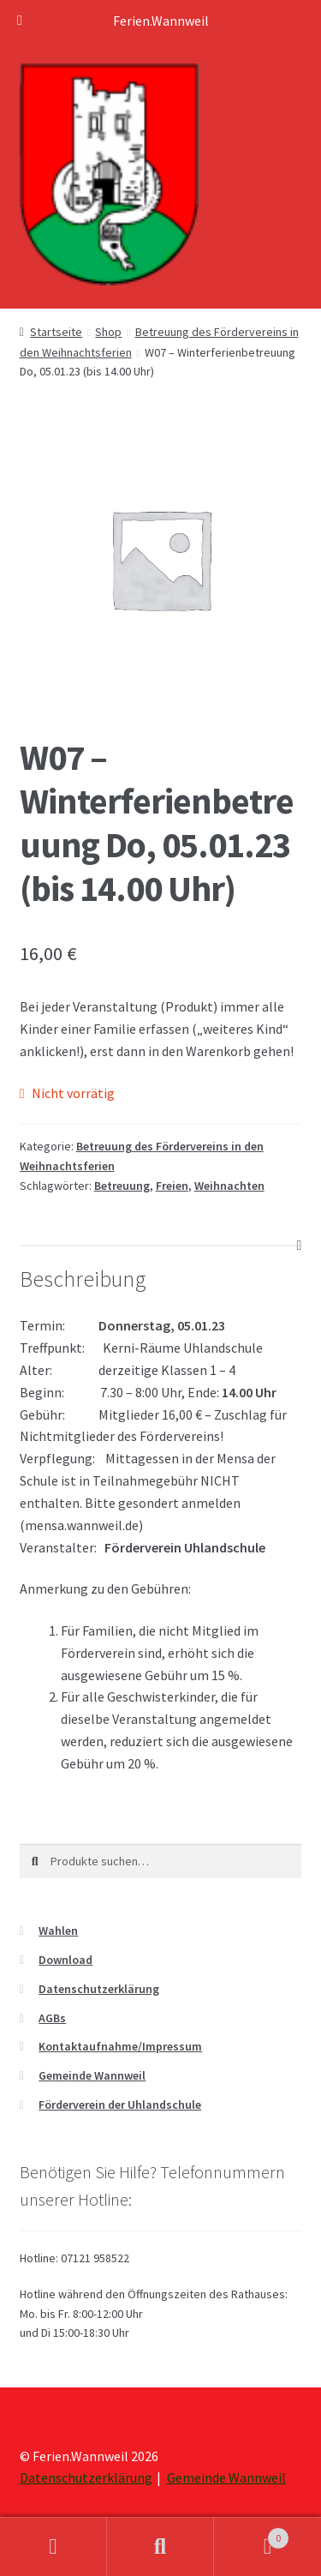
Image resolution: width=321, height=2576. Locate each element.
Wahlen (58, 1930)
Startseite (56, 331)
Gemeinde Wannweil (92, 2075)
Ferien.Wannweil (161, 20)
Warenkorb (251, 2534)
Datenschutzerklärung (99, 1989)
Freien (172, 1185)
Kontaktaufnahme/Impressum (120, 2046)
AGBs (52, 2018)
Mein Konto (53, 2547)
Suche (160, 2547)
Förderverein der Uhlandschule (120, 2104)
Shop (108, 331)
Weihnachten (229, 1185)
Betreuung (122, 1185)
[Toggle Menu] (19, 20)
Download (65, 1959)
